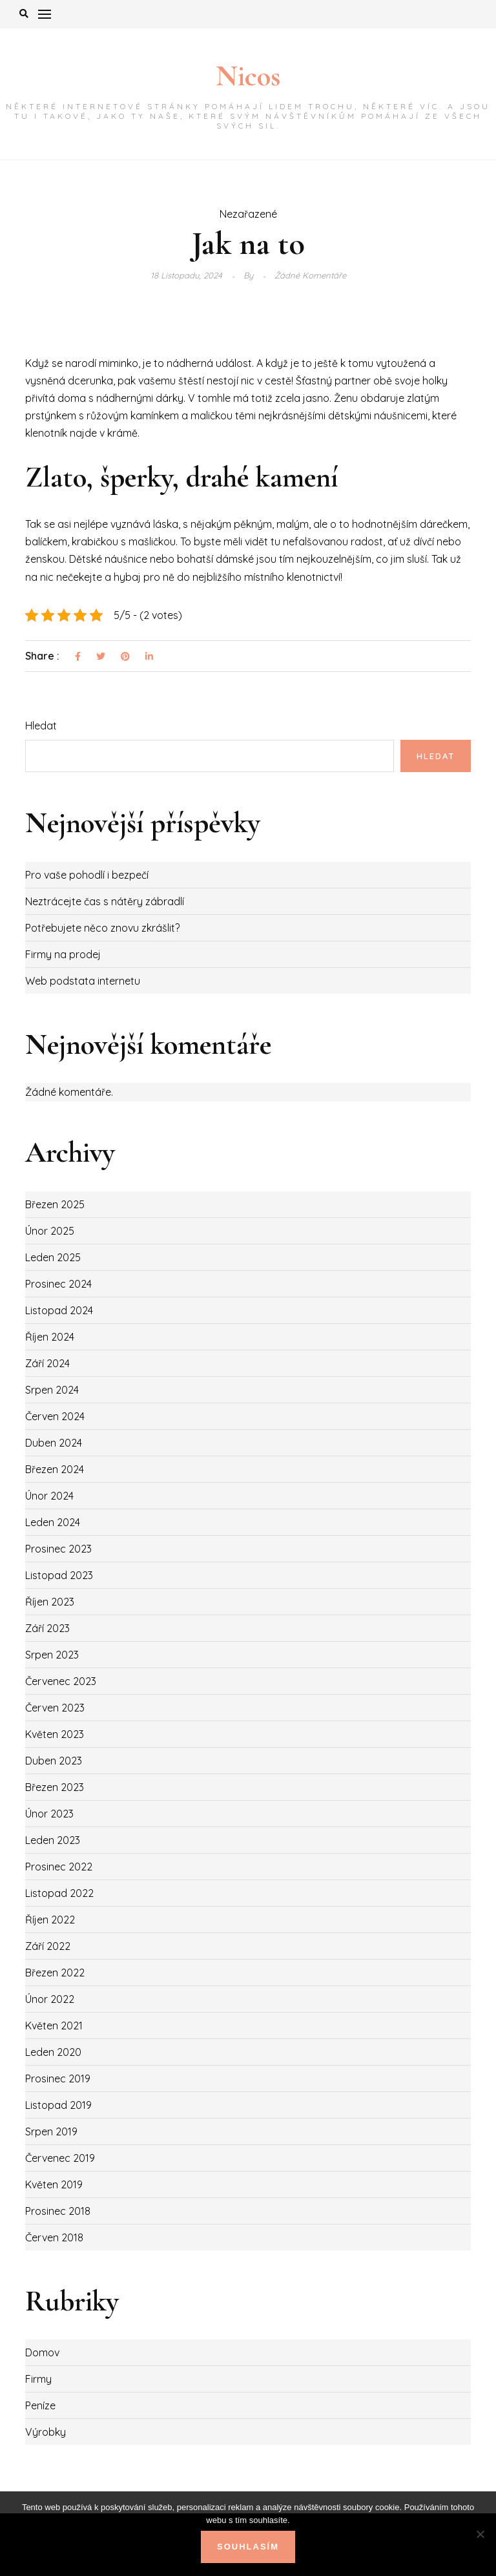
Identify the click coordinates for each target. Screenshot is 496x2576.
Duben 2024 (53, 1442)
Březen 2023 (54, 1787)
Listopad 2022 (59, 1893)
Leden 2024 (52, 1522)
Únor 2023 (49, 1813)
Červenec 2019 (60, 2158)
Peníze (40, 2405)
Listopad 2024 (59, 1310)
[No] (479, 2534)
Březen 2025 (55, 1204)
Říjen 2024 (49, 1336)
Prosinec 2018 (57, 2210)
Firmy (38, 2378)
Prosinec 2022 (58, 1866)
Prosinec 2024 (58, 1283)
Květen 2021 (54, 2025)
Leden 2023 (52, 1840)
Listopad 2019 (58, 2105)
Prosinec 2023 (58, 1548)
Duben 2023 (53, 1760)
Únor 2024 (49, 1495)
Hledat (41, 725)
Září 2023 (47, 1628)
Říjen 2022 (50, 1919)
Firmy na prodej (63, 954)
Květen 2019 (54, 2184)
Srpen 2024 (52, 1389)
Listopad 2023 (59, 1575)
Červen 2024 (55, 1416)
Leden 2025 (53, 1257)
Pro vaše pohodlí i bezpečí (87, 874)
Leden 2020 (53, 2052)
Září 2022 (47, 1946)
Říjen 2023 (49, 1601)
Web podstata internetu (82, 980)
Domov (42, 2352)
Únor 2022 (49, 1999)
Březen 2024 (54, 1469)
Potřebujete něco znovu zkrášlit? (102, 927)
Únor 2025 (49, 1230)
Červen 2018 (54, 2237)
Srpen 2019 (51, 2131)
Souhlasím (248, 2546)
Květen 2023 (54, 1734)
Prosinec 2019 (57, 2078)
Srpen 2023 (52, 1654)
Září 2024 (47, 1363)
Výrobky (45, 2431)
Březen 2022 (55, 1972)
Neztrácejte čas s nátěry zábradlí (104, 901)
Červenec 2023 (60, 1681)
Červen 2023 (55, 1707)
